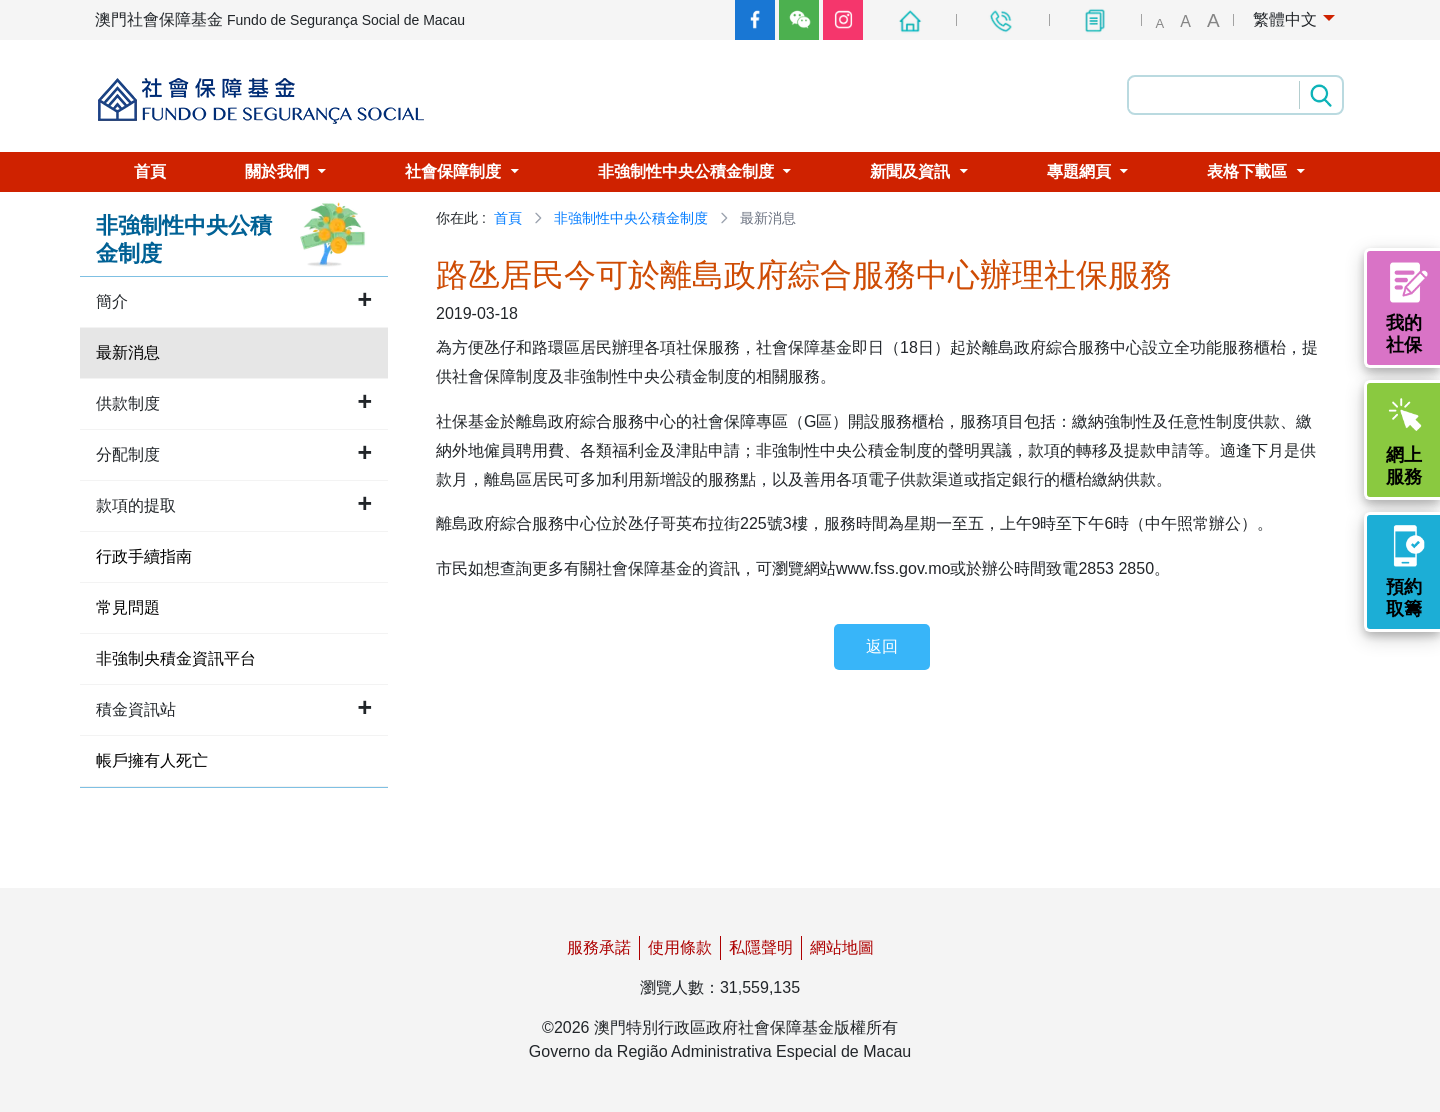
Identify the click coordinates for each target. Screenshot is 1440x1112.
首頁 (508, 218)
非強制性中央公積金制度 (631, 218)
